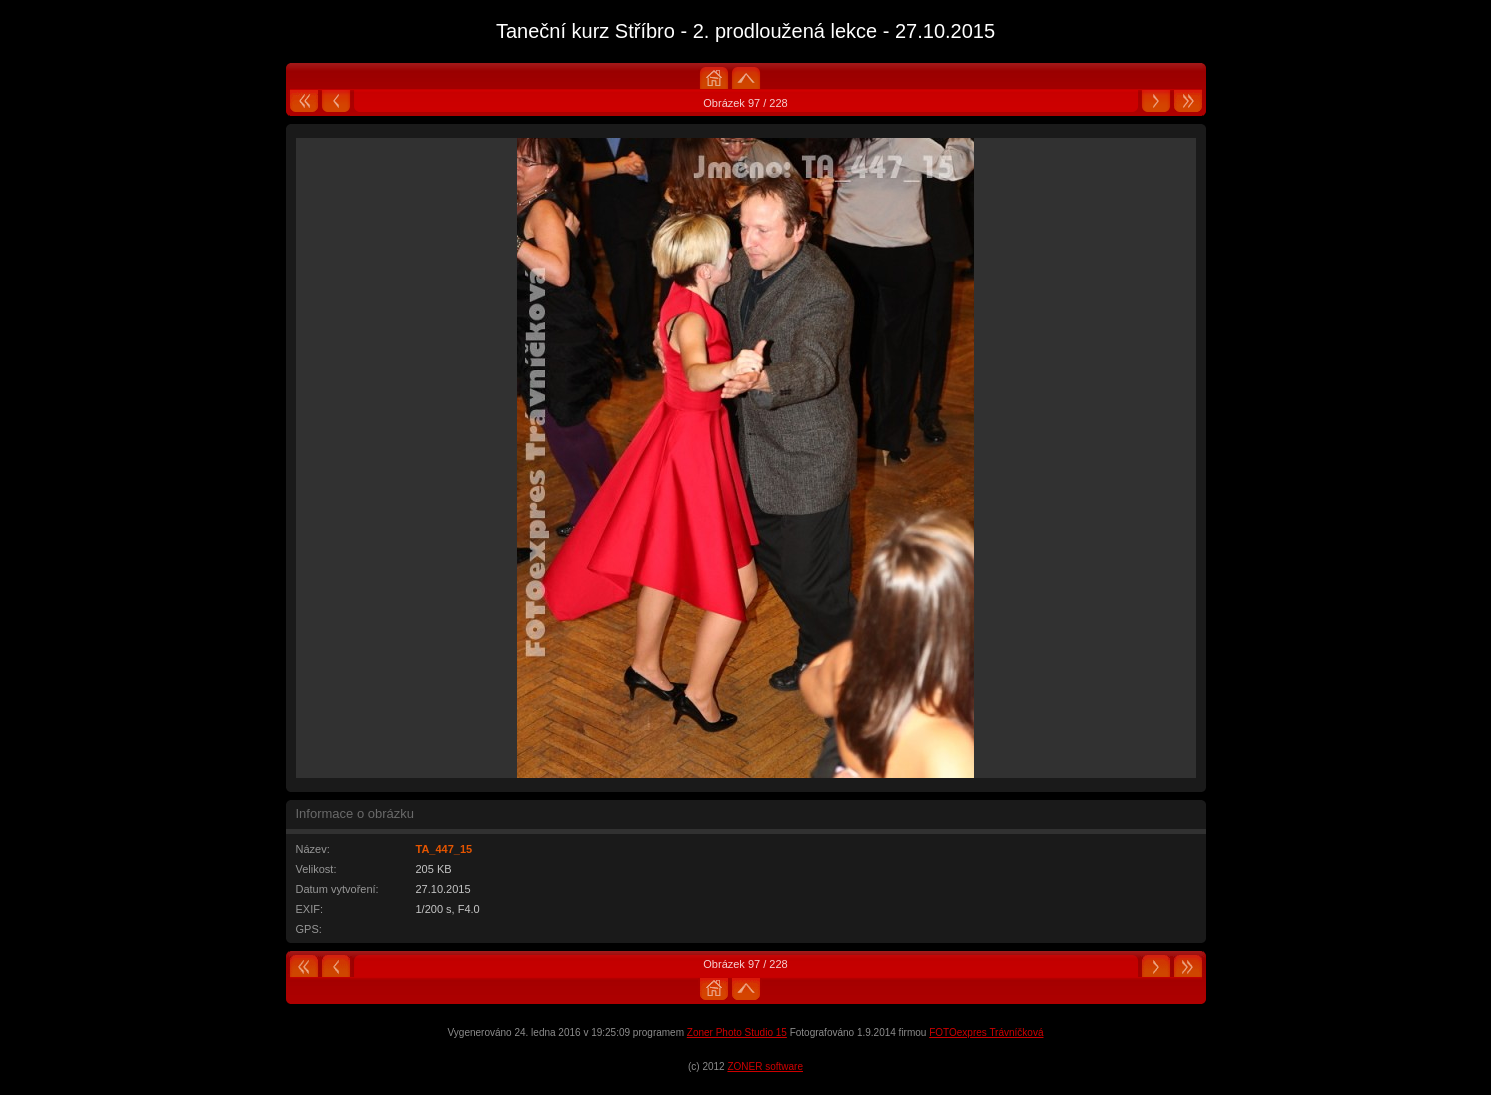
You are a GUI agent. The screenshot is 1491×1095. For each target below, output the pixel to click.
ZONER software (765, 1066)
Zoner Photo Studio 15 (737, 1032)
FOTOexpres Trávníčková (986, 1032)
